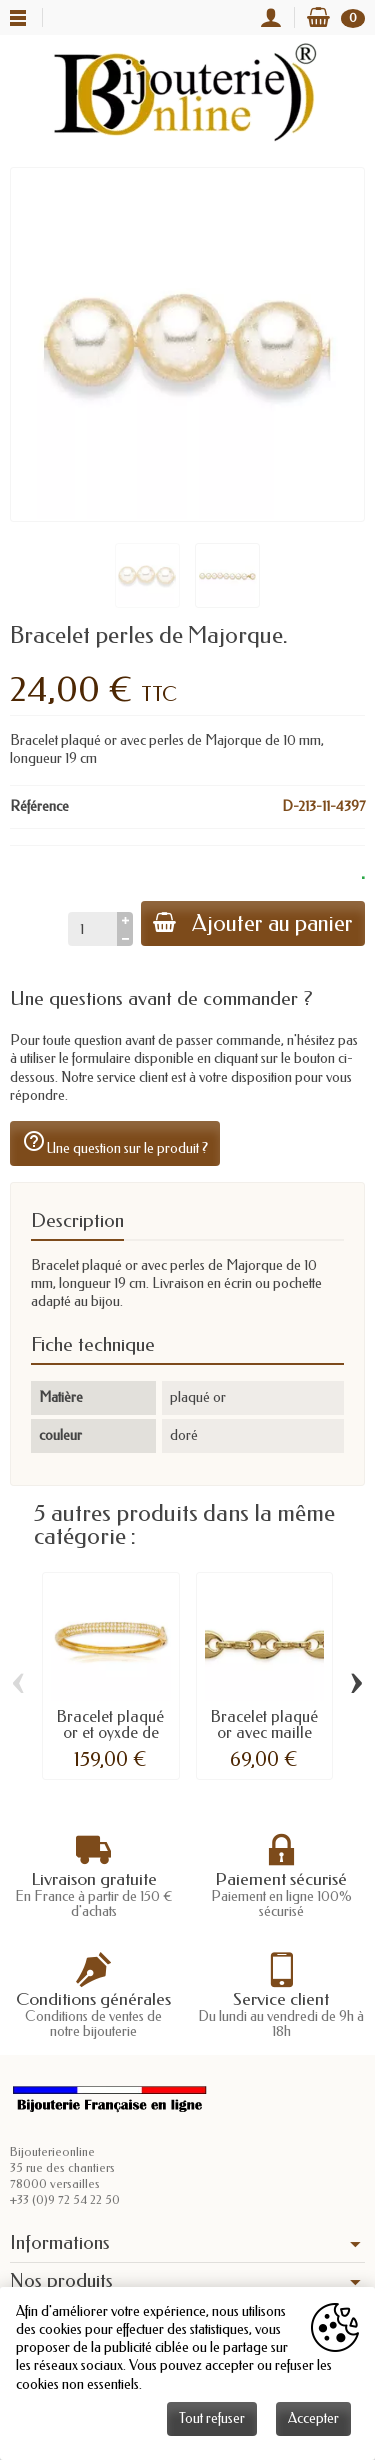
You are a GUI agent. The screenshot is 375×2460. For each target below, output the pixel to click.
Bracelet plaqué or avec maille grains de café (264, 1732)
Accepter (313, 2418)
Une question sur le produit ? (115, 1143)
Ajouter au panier (253, 923)
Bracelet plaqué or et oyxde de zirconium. (110, 1732)
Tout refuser (212, 2418)
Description (77, 1220)
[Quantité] (92, 929)
